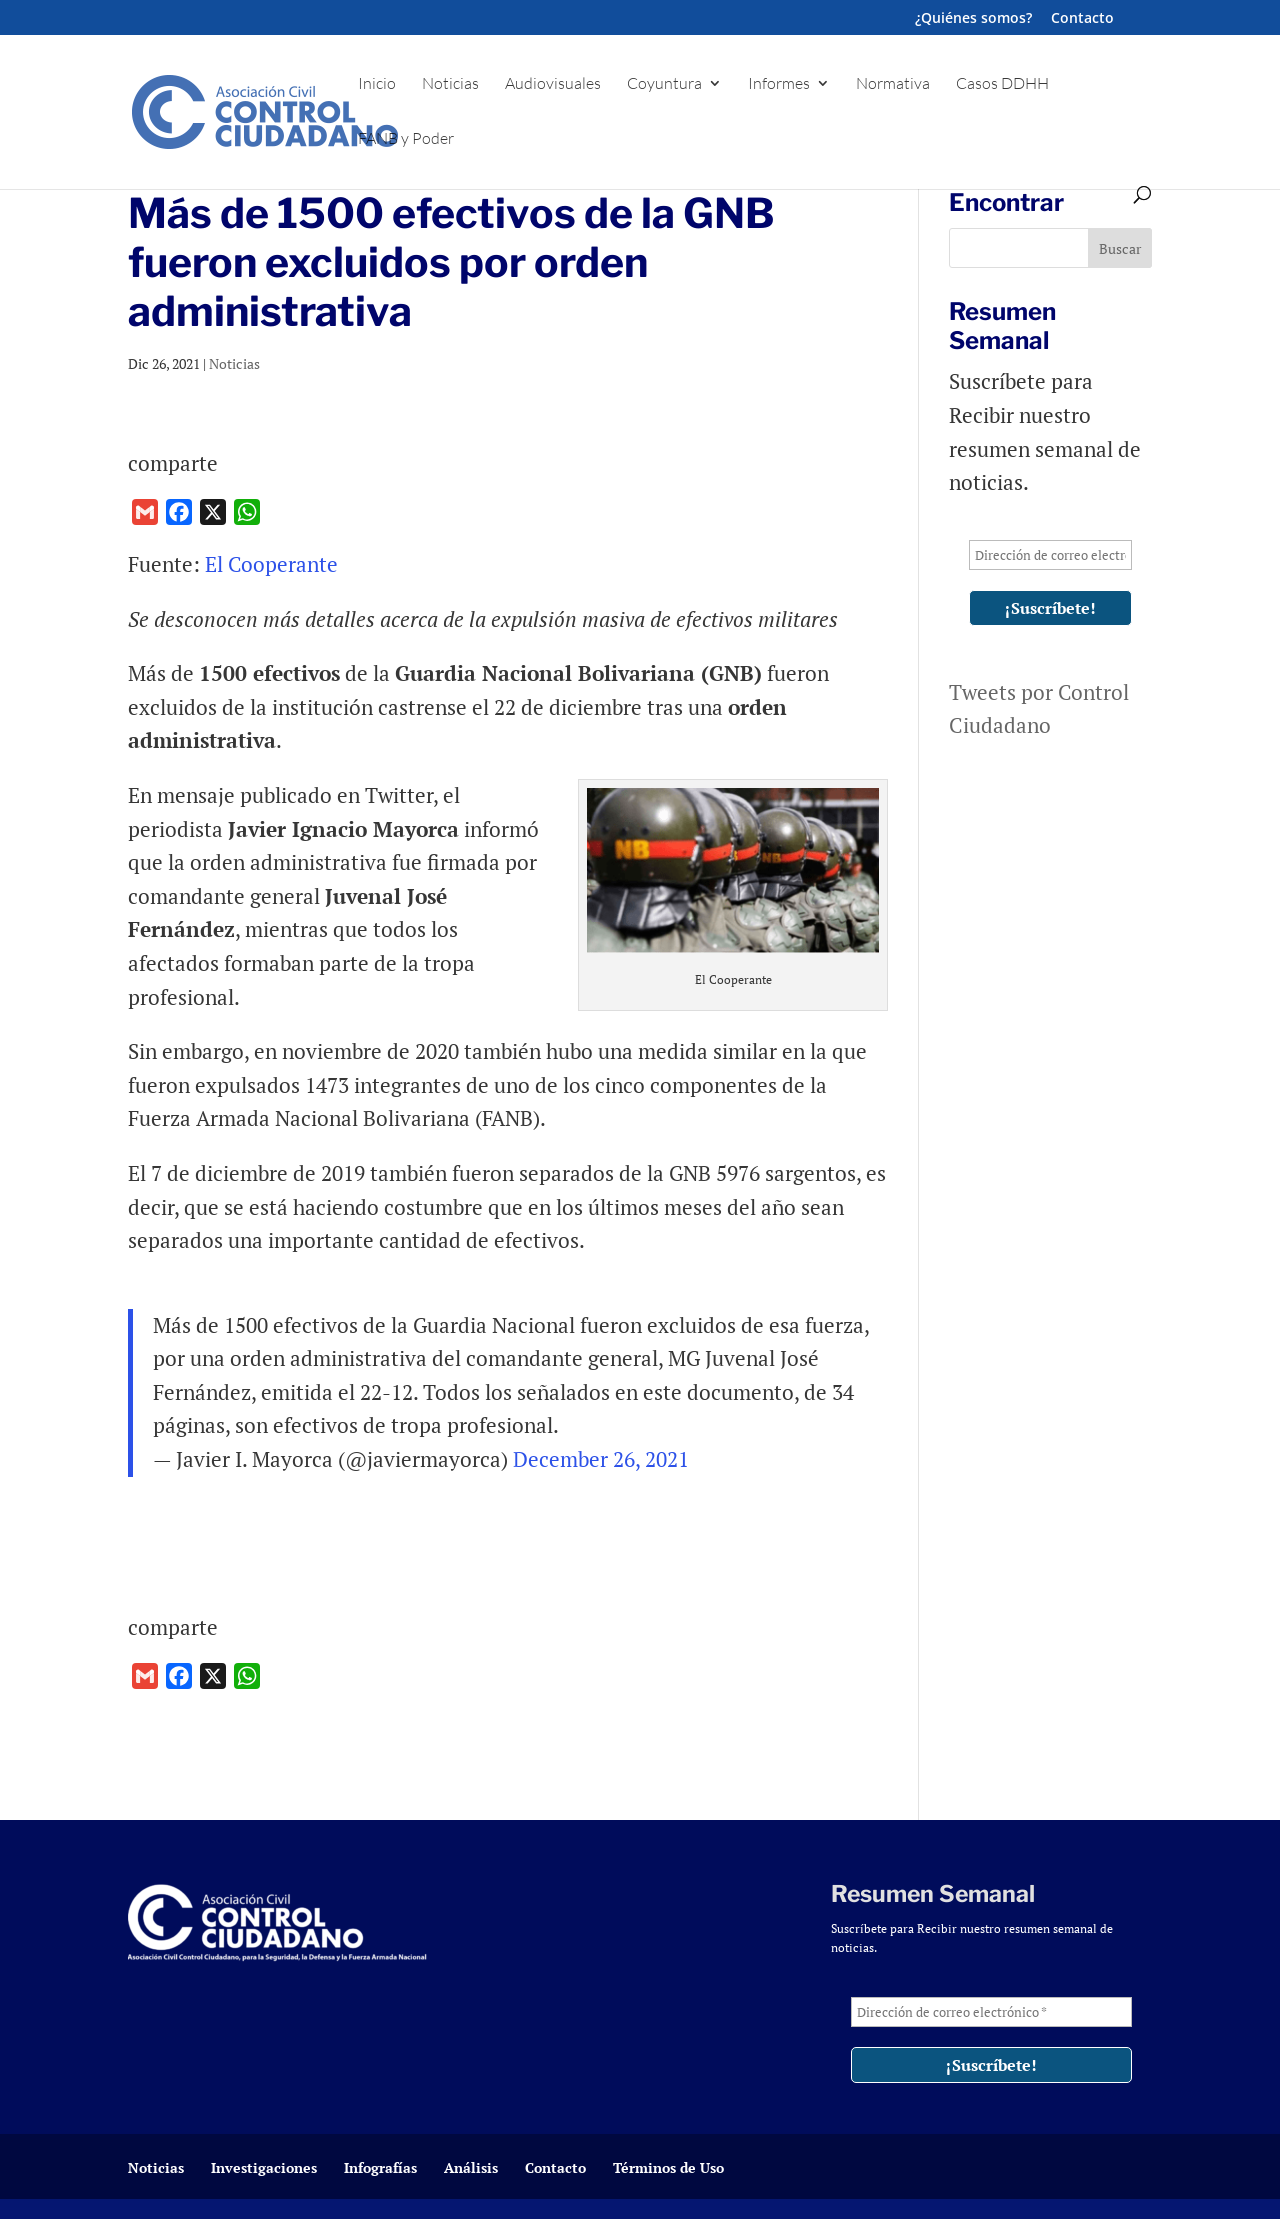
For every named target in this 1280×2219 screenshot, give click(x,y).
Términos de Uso (668, 2167)
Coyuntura (664, 84)
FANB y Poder (406, 139)
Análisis (471, 2167)
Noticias (450, 84)
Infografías (380, 2167)
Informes (779, 84)
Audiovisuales (553, 84)
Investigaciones (264, 2167)
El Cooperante (271, 564)
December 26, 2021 (601, 1459)
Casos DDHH (1002, 84)
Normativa (893, 84)
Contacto (1082, 19)
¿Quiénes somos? (973, 19)
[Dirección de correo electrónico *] (1050, 555)
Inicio (377, 84)
